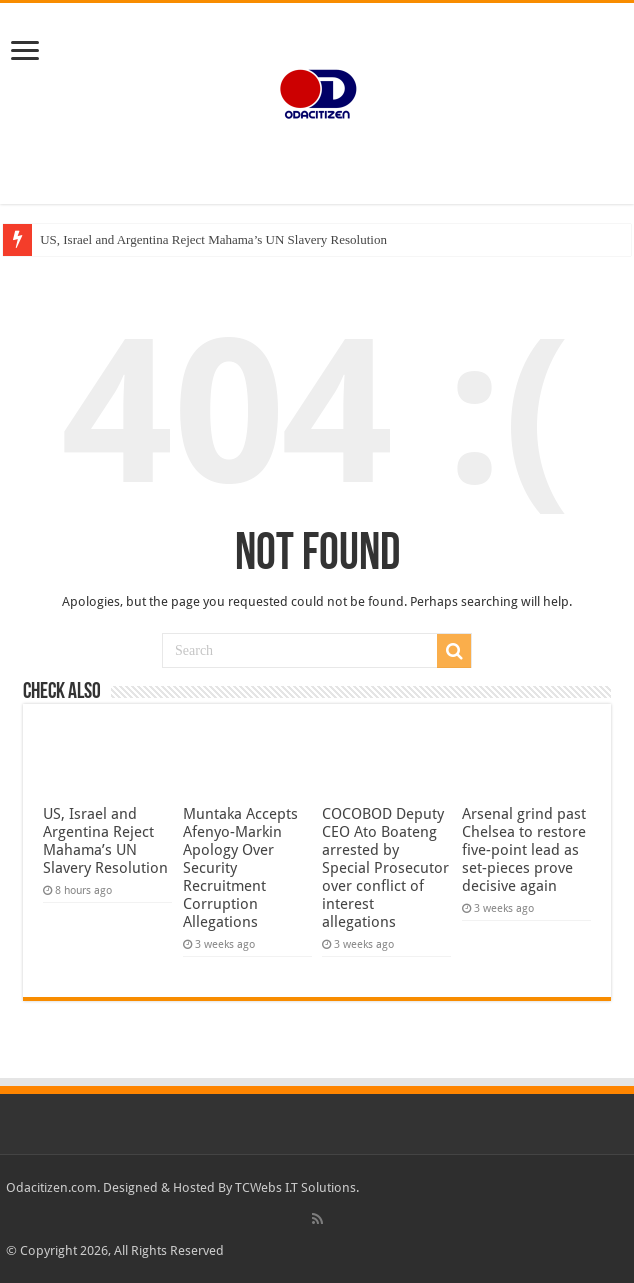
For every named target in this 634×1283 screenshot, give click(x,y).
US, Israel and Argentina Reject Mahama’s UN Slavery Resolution (213, 239)
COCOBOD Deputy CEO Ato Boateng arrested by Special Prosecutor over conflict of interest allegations (385, 868)
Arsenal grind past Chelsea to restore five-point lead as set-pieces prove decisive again (524, 850)
